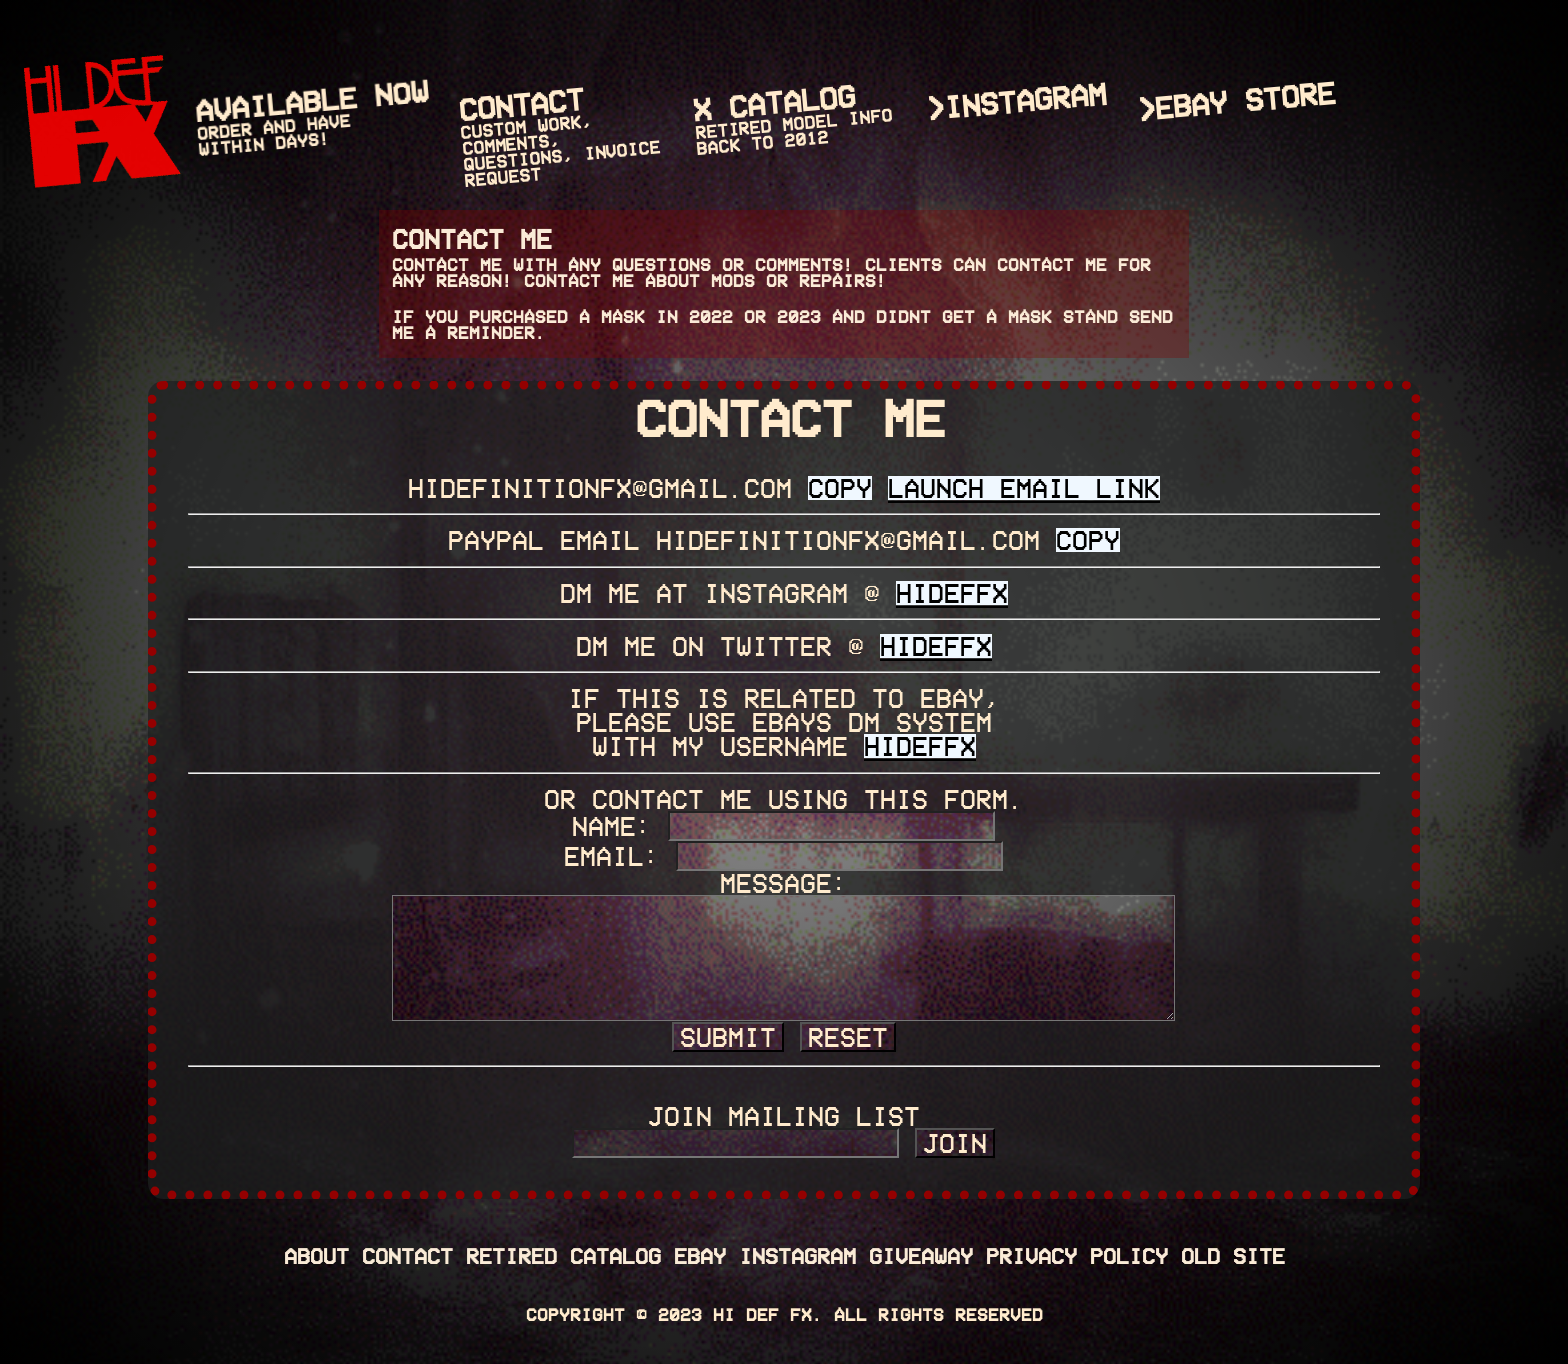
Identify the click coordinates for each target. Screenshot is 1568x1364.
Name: (612, 826)
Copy (840, 488)
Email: (612, 856)
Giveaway (921, 1255)
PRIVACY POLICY (1077, 1255)
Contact (407, 1255)
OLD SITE (1233, 1255)
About (316, 1255)
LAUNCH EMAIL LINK (1024, 488)
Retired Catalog (563, 1255)
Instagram (797, 1255)
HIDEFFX (952, 593)
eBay (700, 1255)
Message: (784, 883)
